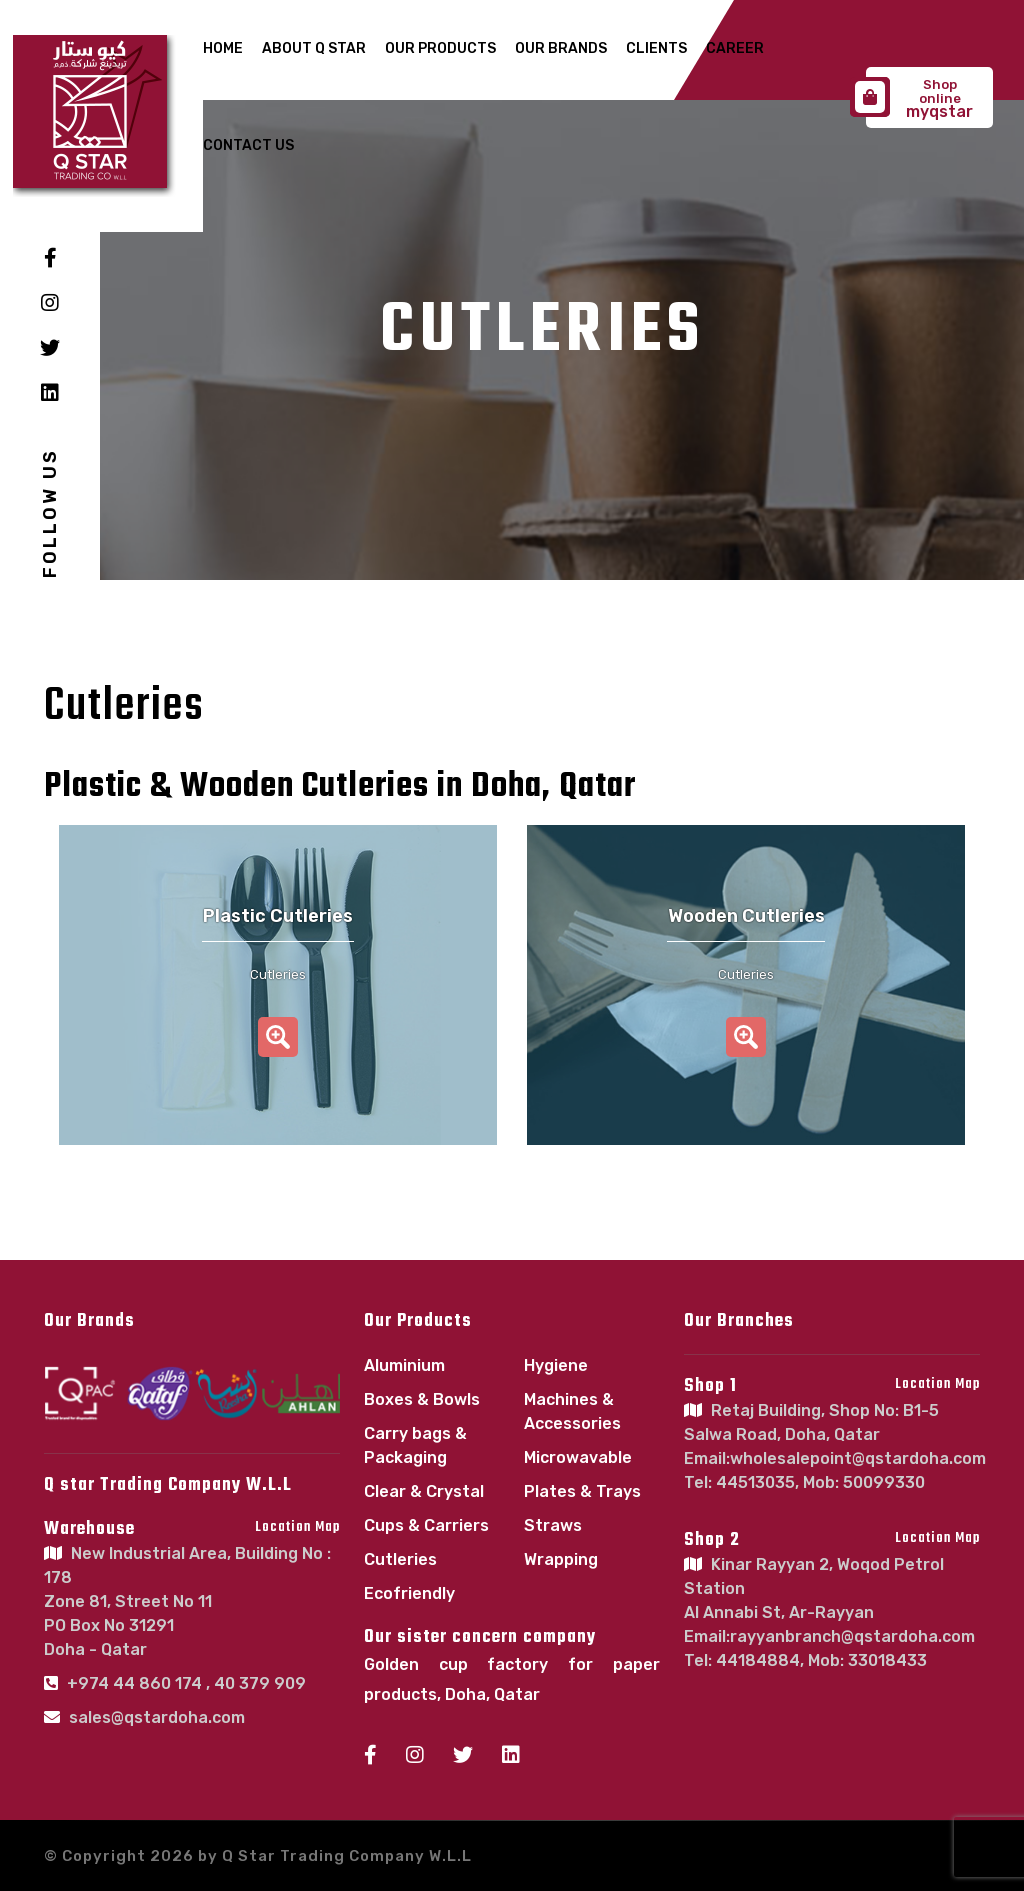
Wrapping (561, 1559)
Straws (553, 1525)
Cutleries (400, 1559)
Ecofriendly (409, 1593)
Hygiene (556, 1365)
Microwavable (578, 1457)
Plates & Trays (582, 1491)
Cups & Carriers (426, 1525)
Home (223, 48)
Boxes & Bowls (422, 1399)
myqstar (919, 99)
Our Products (440, 48)
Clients (656, 48)
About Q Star (314, 48)
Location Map (297, 1527)
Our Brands (561, 48)
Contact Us (248, 145)
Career (735, 48)
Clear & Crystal (424, 1491)
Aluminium (404, 1365)
